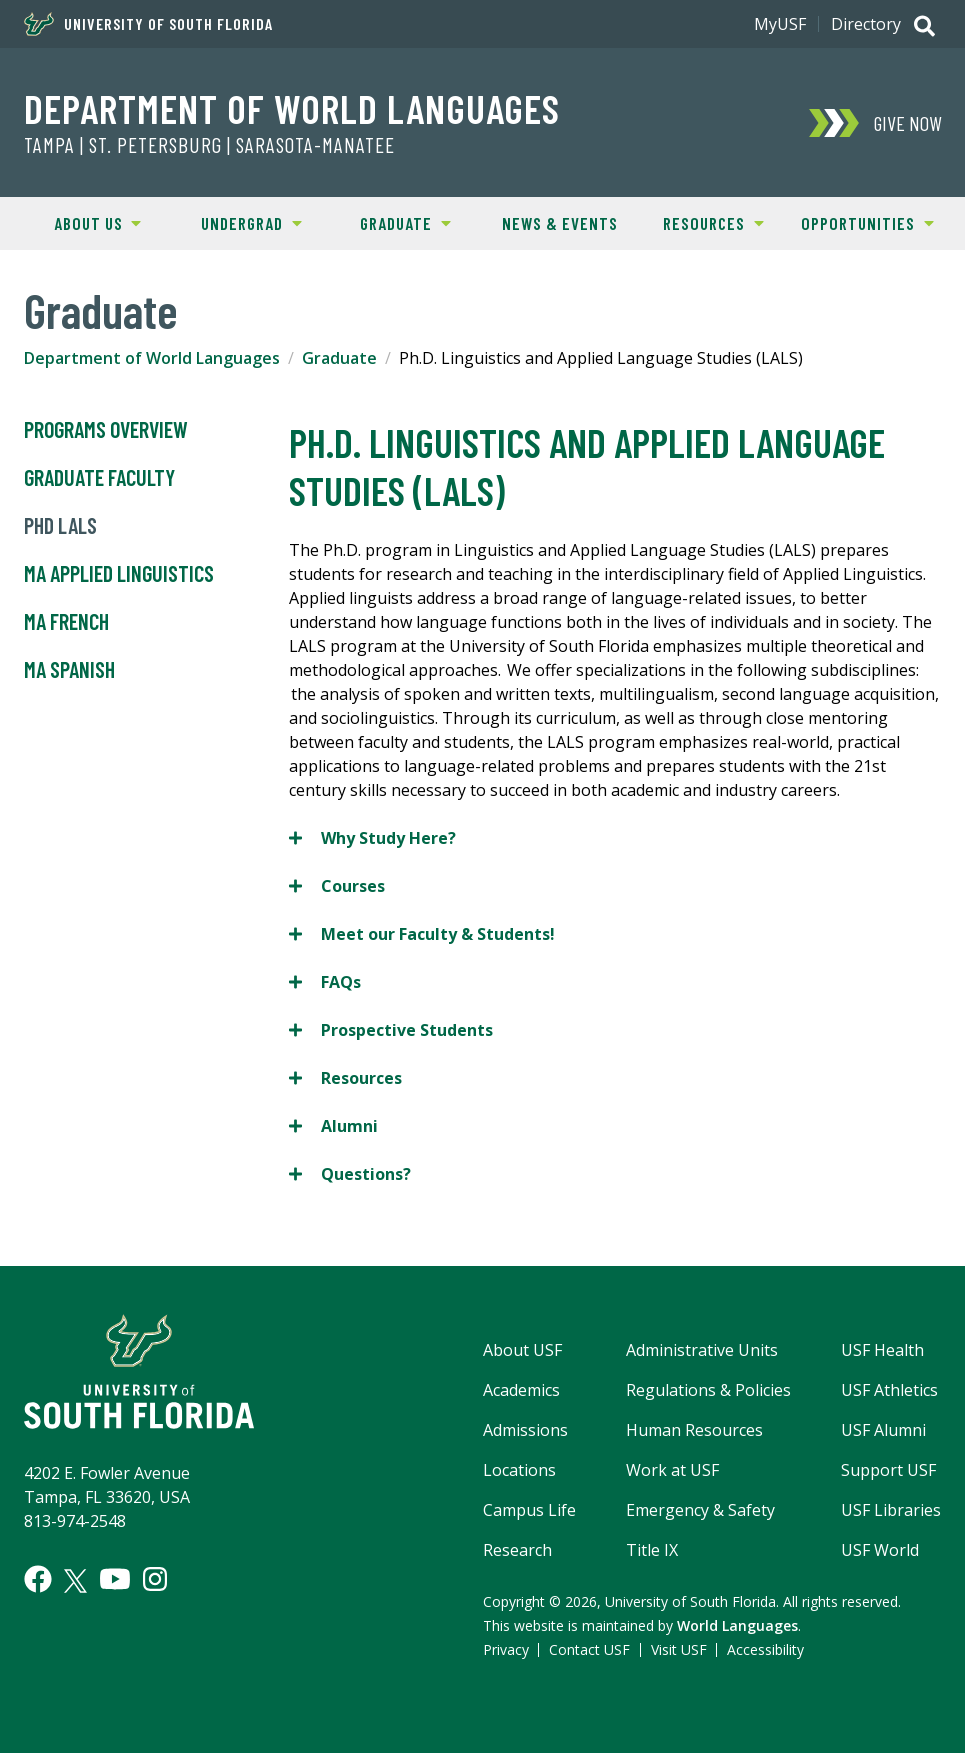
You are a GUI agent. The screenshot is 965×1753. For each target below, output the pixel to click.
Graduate (389, 222)
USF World (880, 1550)
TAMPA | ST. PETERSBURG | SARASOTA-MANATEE (209, 145)
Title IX (652, 1550)
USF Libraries (891, 1510)
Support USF (888, 1470)
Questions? (350, 1173)
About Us (80, 222)
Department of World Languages (292, 108)
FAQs (325, 981)
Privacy (506, 1649)
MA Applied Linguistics (119, 574)
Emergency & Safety (700, 1510)
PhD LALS (60, 526)
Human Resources (694, 1430)
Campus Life (529, 1510)
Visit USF (679, 1649)
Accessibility (765, 1649)
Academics (521, 1390)
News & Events (560, 223)
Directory (866, 24)
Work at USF (672, 1470)
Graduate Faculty (99, 478)
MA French (66, 622)
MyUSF (780, 24)
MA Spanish (69, 670)
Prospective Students (391, 1029)
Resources (700, 222)
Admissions (525, 1430)
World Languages (737, 1625)
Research (517, 1550)
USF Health (882, 1350)
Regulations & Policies (708, 1390)
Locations (519, 1470)
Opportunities (862, 222)
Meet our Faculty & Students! (422, 933)
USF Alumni (883, 1430)
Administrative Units (702, 1350)
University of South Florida (148, 24)
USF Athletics (889, 1390)
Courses (337, 885)
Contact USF (589, 1649)
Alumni (333, 1125)
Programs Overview (106, 430)
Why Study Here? (372, 837)
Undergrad (237, 222)
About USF (522, 1350)
